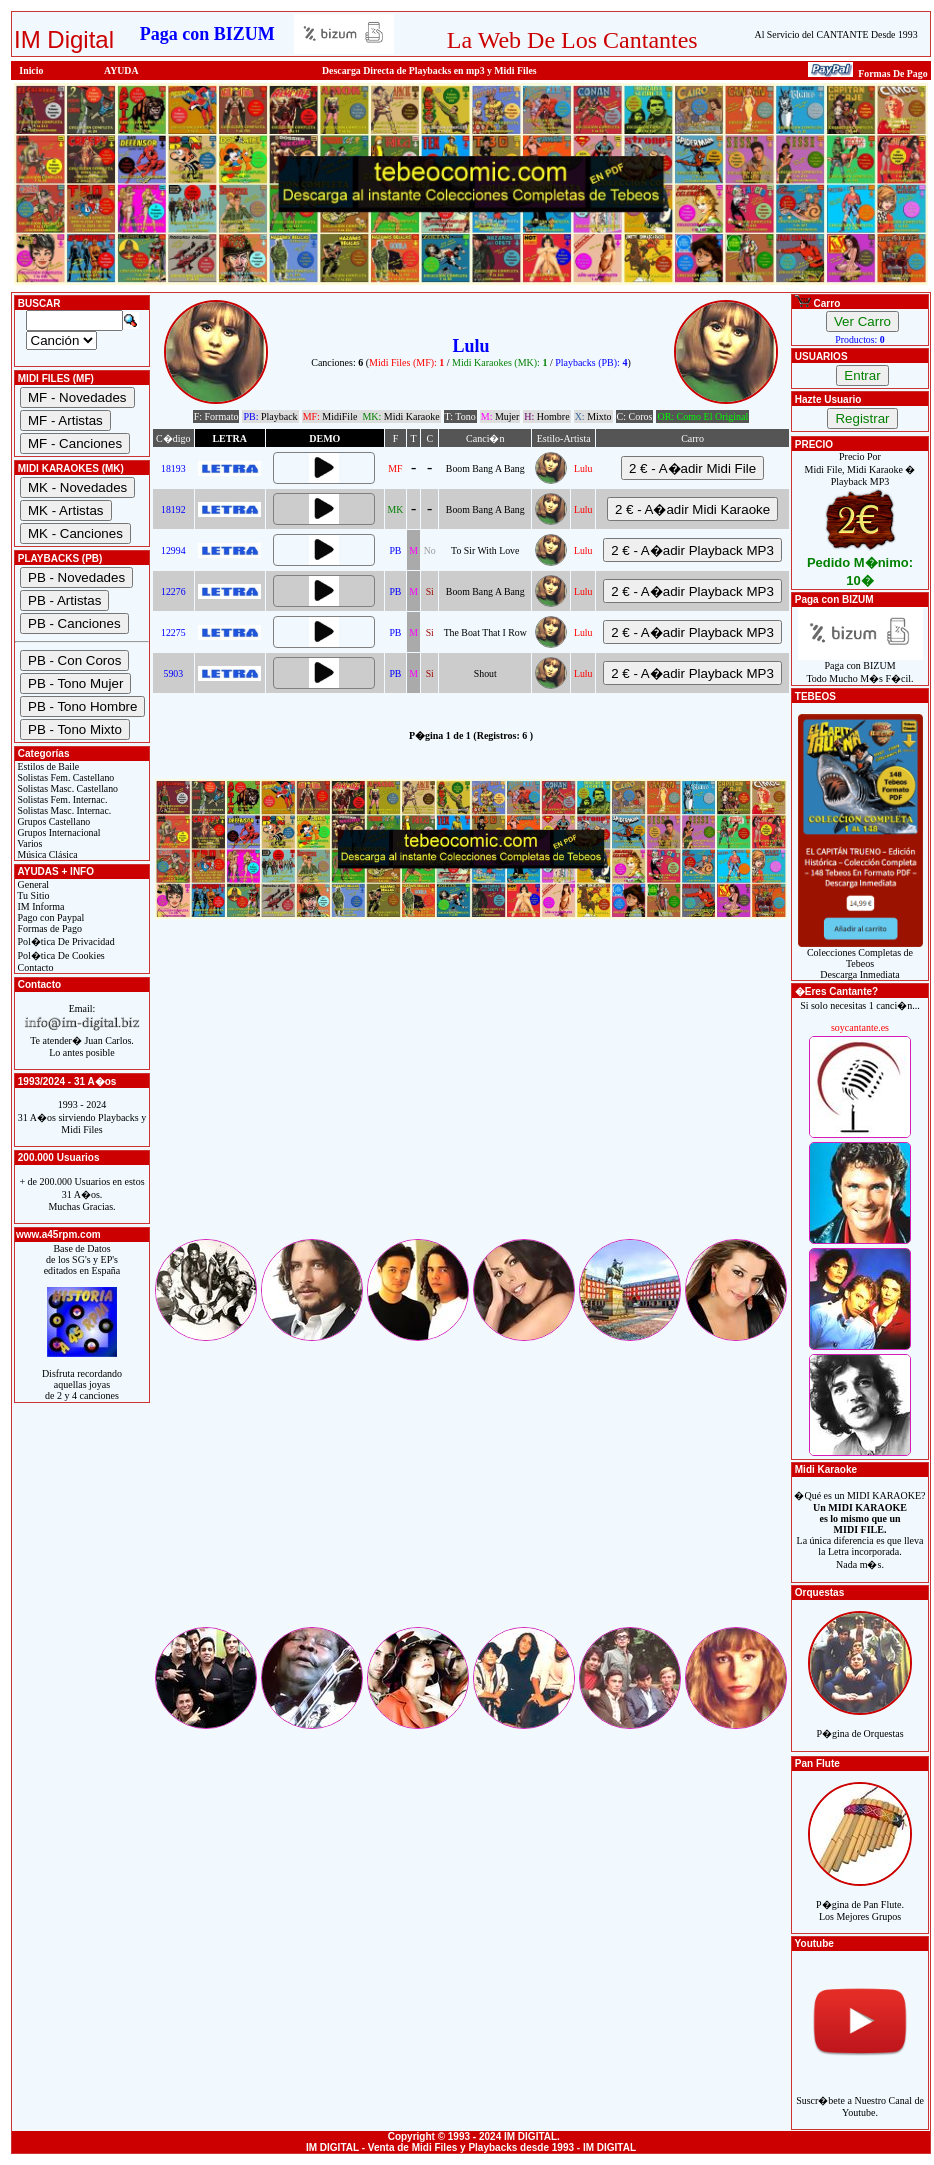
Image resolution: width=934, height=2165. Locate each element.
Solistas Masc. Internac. (63, 810)
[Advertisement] (471, 1096)
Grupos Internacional (58, 832)
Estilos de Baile (47, 766)
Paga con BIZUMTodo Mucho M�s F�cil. (860, 667)
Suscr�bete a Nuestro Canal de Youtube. (860, 2095)
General (32, 884)
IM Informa (39, 906)
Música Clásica (46, 854)
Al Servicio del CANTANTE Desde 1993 (836, 34)
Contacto (34, 967)
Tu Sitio (32, 895)
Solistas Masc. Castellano (66, 788)
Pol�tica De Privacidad (65, 941)
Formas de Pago (48, 928)
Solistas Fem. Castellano (64, 777)
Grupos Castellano (52, 821)
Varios (28, 843)
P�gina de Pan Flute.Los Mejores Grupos (860, 1899)
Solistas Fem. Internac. (61, 799)
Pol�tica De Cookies (60, 955)
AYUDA (121, 70)
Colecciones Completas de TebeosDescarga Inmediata (860, 959)
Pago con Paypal (49, 917)
